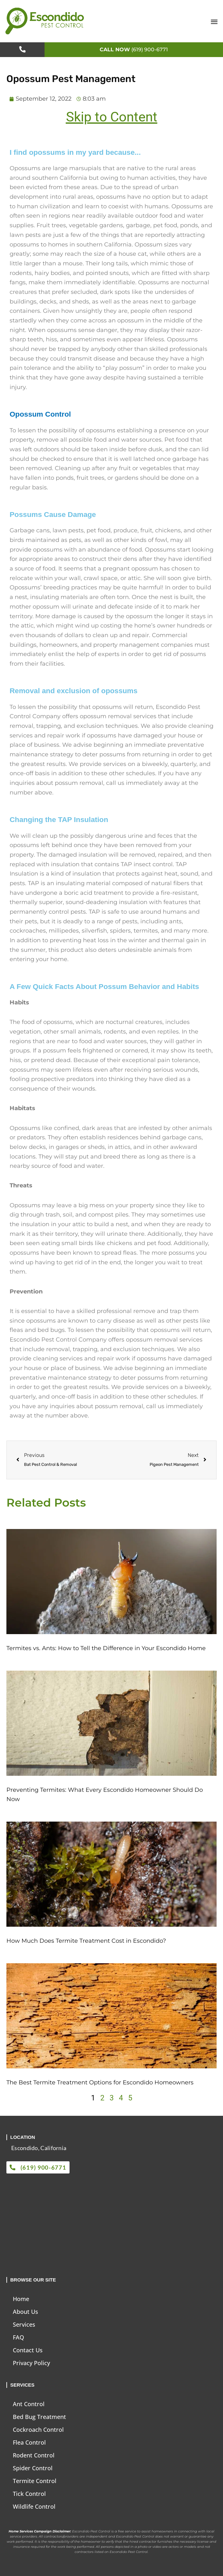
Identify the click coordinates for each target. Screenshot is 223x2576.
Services (24, 2324)
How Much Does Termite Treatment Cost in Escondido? (86, 1940)
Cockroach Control (38, 2429)
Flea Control (29, 2442)
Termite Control (34, 2481)
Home (21, 2299)
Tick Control (29, 2493)
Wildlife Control (34, 2506)
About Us (25, 2311)
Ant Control (29, 2404)
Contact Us (28, 2350)
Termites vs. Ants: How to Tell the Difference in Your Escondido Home (106, 1648)
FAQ (18, 2337)
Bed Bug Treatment (39, 2417)
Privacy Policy (31, 2363)
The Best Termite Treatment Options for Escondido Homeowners (100, 2082)
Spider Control (33, 2468)
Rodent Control (33, 2455)
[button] (214, 21)
